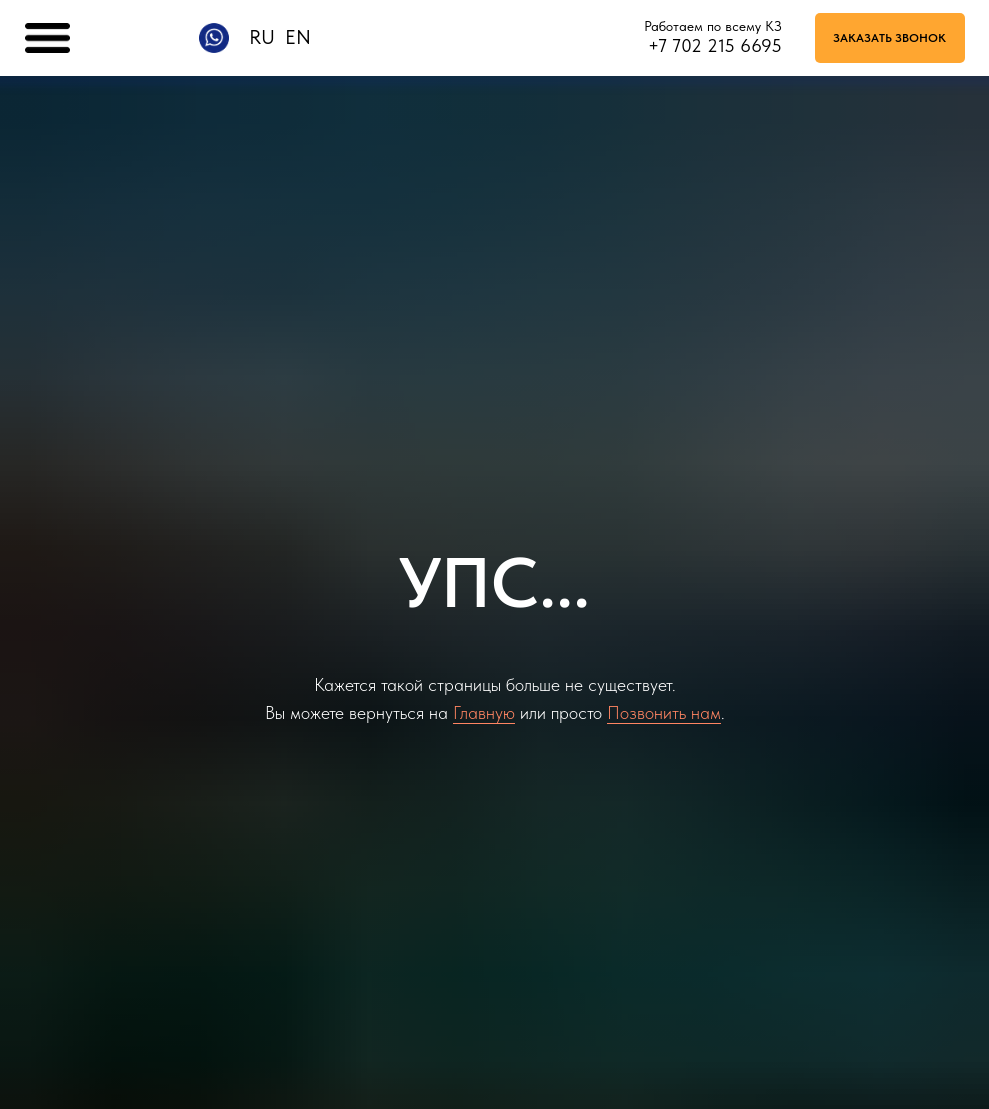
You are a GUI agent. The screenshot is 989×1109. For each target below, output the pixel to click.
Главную (484, 712)
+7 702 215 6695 (715, 45)
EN (298, 37)
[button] (890, 38)
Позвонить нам (664, 712)
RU (262, 37)
